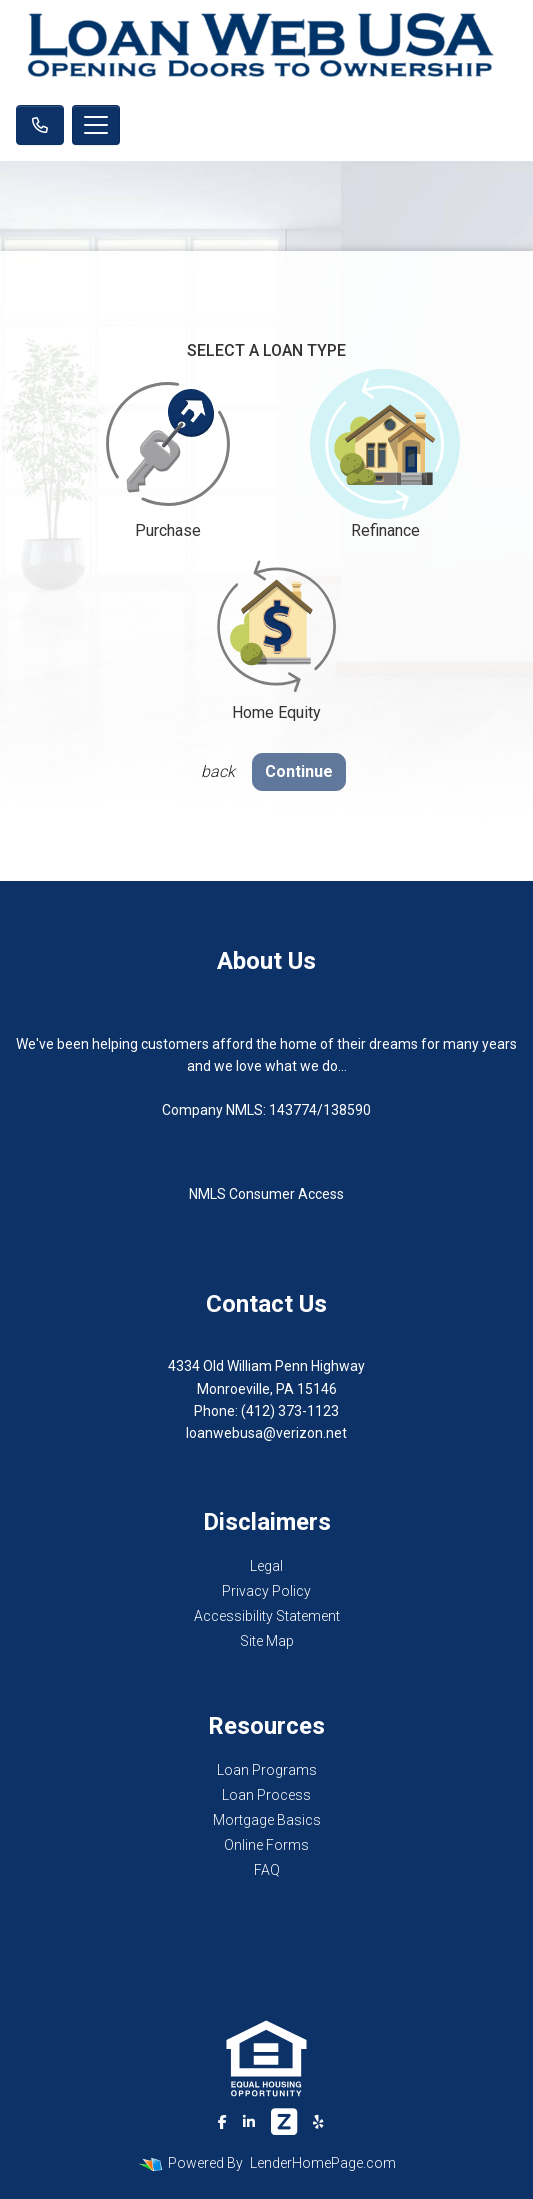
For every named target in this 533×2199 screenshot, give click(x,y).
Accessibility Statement (267, 1616)
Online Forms (266, 1845)
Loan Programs (267, 1770)
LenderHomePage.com (323, 2163)
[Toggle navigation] (96, 125)
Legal (266, 1566)
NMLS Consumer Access (266, 1194)
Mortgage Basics (267, 1820)
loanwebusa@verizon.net (266, 1433)
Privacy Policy (266, 1591)
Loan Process (266, 1795)
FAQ (267, 1870)
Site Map (267, 1641)
